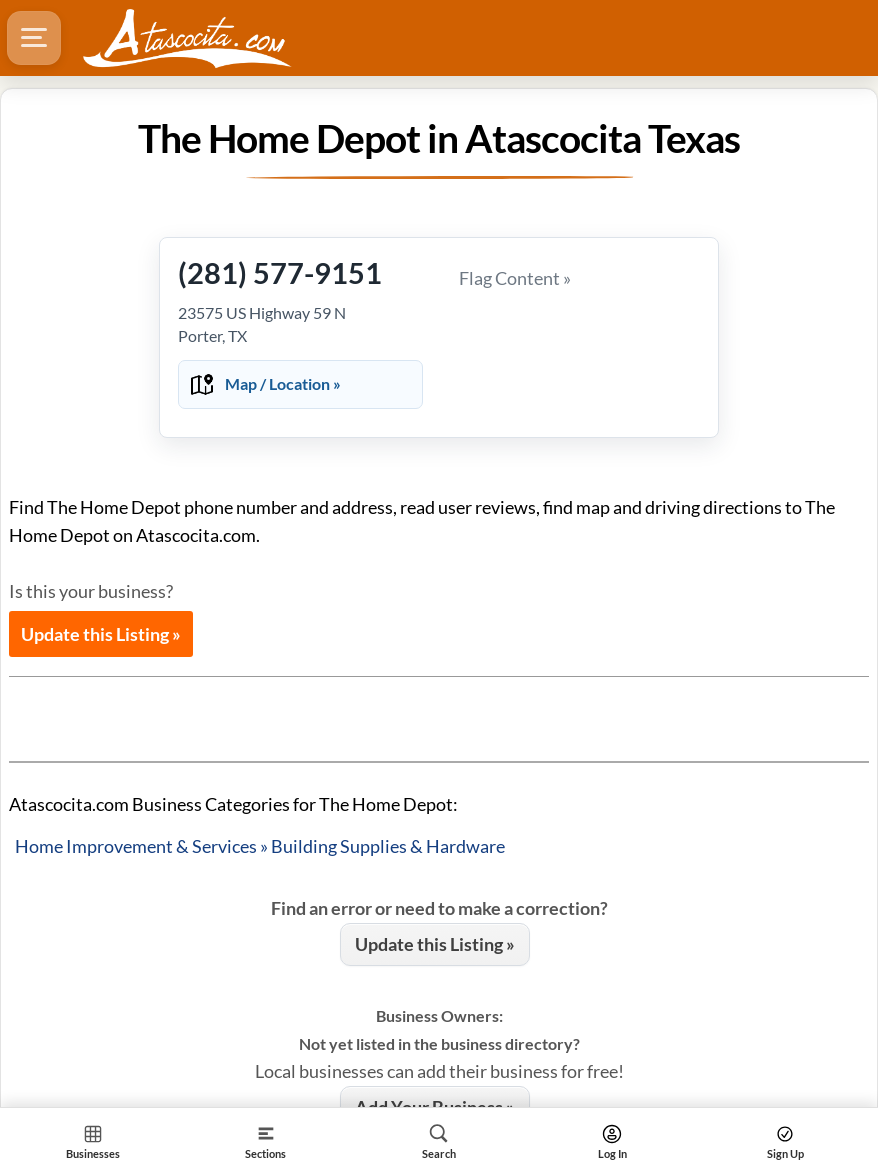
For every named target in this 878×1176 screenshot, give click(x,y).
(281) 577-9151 (280, 272)
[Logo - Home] (187, 38)
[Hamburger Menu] (34, 38)
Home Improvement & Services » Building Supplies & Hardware (260, 846)
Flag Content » (515, 278)
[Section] (265, 1141)
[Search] (438, 1141)
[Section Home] (92, 1141)
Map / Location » (283, 383)
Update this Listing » (101, 634)
